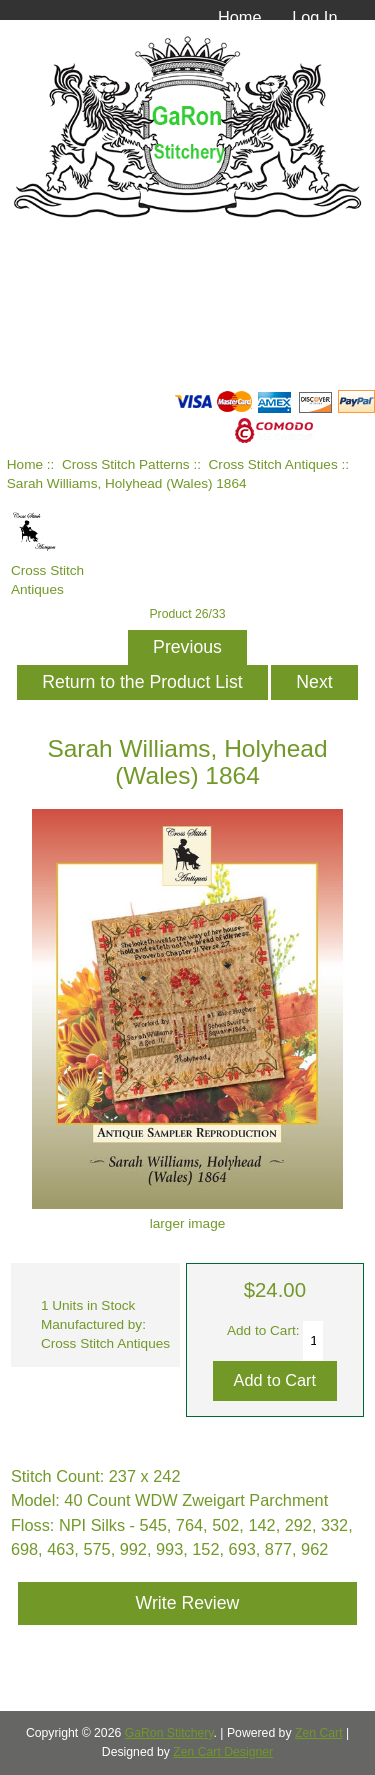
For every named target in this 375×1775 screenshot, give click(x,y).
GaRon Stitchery (169, 1733)
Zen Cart (319, 1733)
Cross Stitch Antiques (273, 464)
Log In (314, 17)
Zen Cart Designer (223, 1752)
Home (240, 17)
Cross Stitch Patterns (126, 464)
